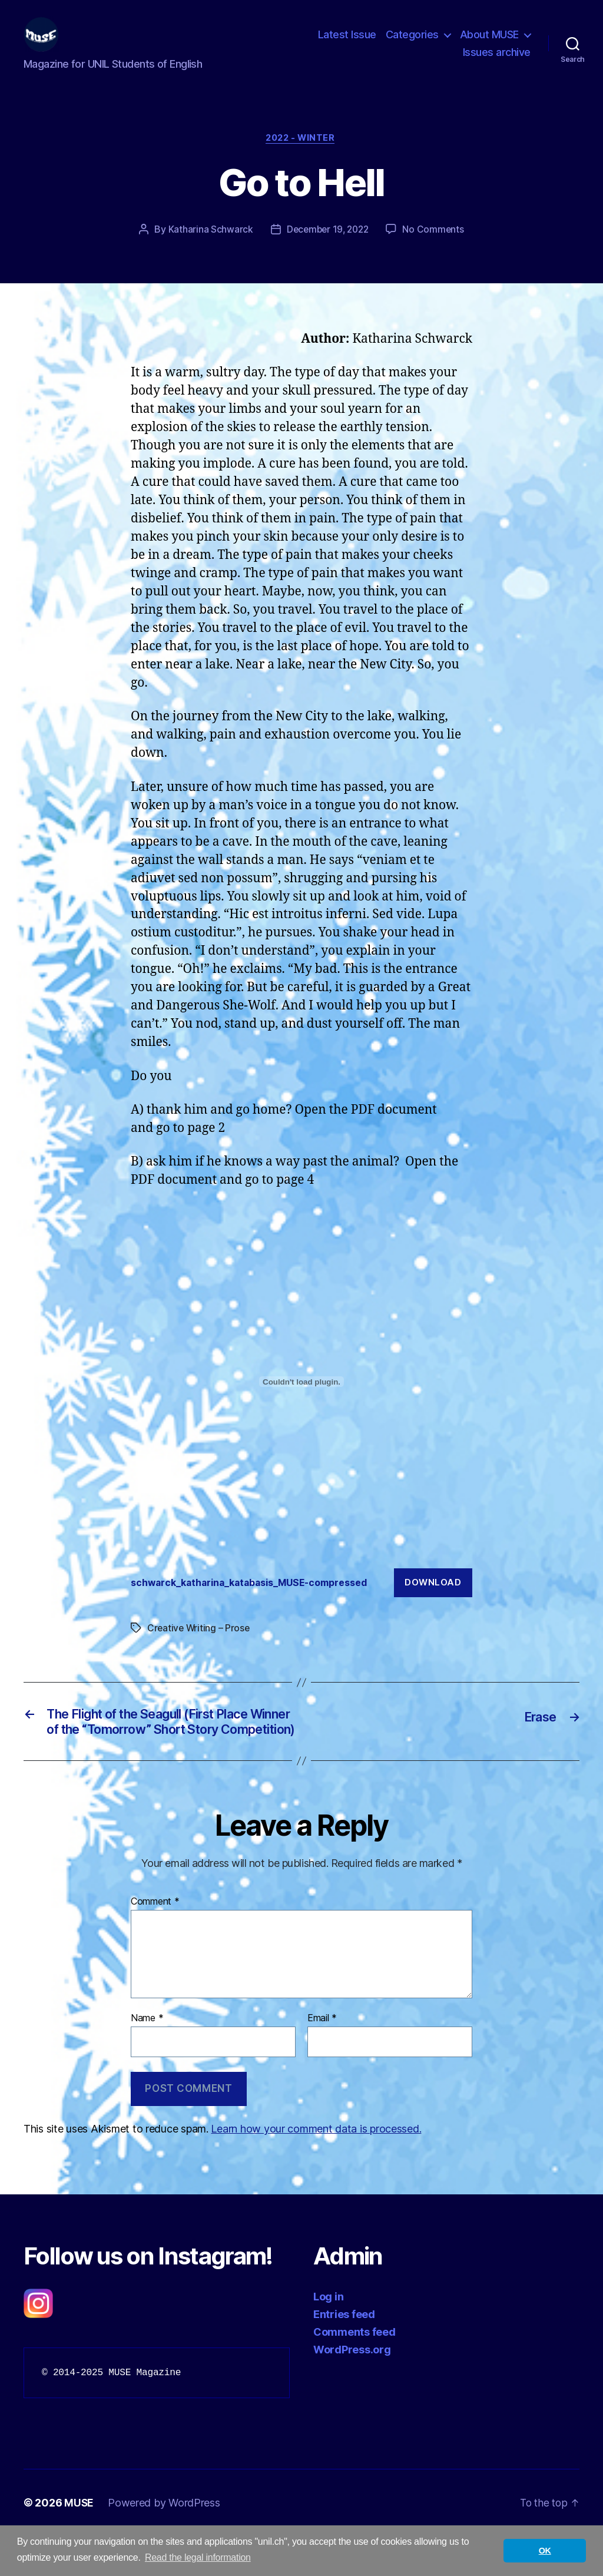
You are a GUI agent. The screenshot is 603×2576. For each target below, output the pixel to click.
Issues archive (497, 61)
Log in (328, 2336)
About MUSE (489, 43)
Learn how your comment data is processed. (316, 2168)
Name (147, 2057)
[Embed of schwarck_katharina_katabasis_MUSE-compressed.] (301, 1401)
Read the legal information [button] (198, 2557)
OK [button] (545, 2550)
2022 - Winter (301, 156)
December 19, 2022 (327, 248)
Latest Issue (347, 43)
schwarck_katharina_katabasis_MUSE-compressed (258, 1601)
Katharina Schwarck (207, 248)
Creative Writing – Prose (199, 1647)
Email (322, 2057)
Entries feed (344, 2353)
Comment (155, 1941)
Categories (412, 43)
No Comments (435, 248)
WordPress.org (352, 2389)
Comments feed (354, 2371)
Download (433, 1601)
